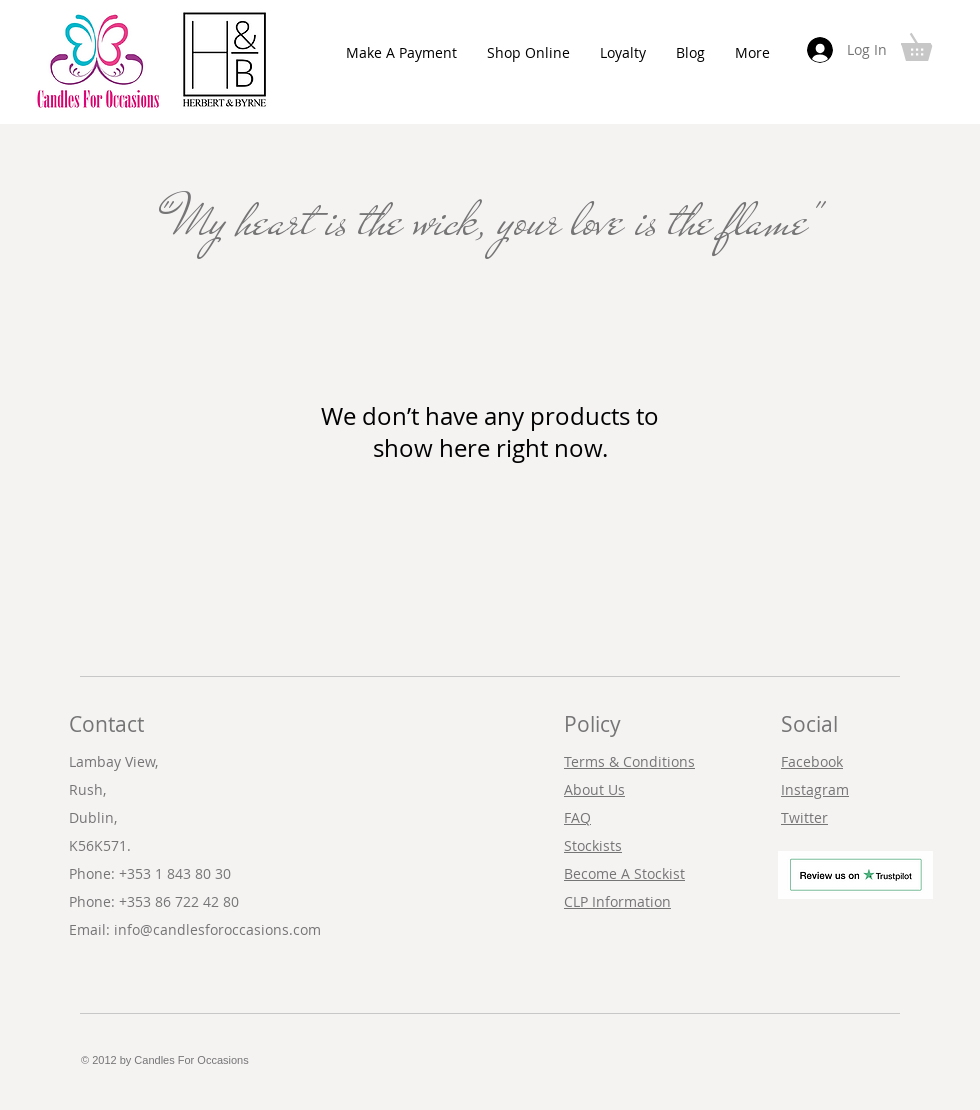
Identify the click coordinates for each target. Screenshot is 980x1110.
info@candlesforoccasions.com (217, 929)
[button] (929, 42)
